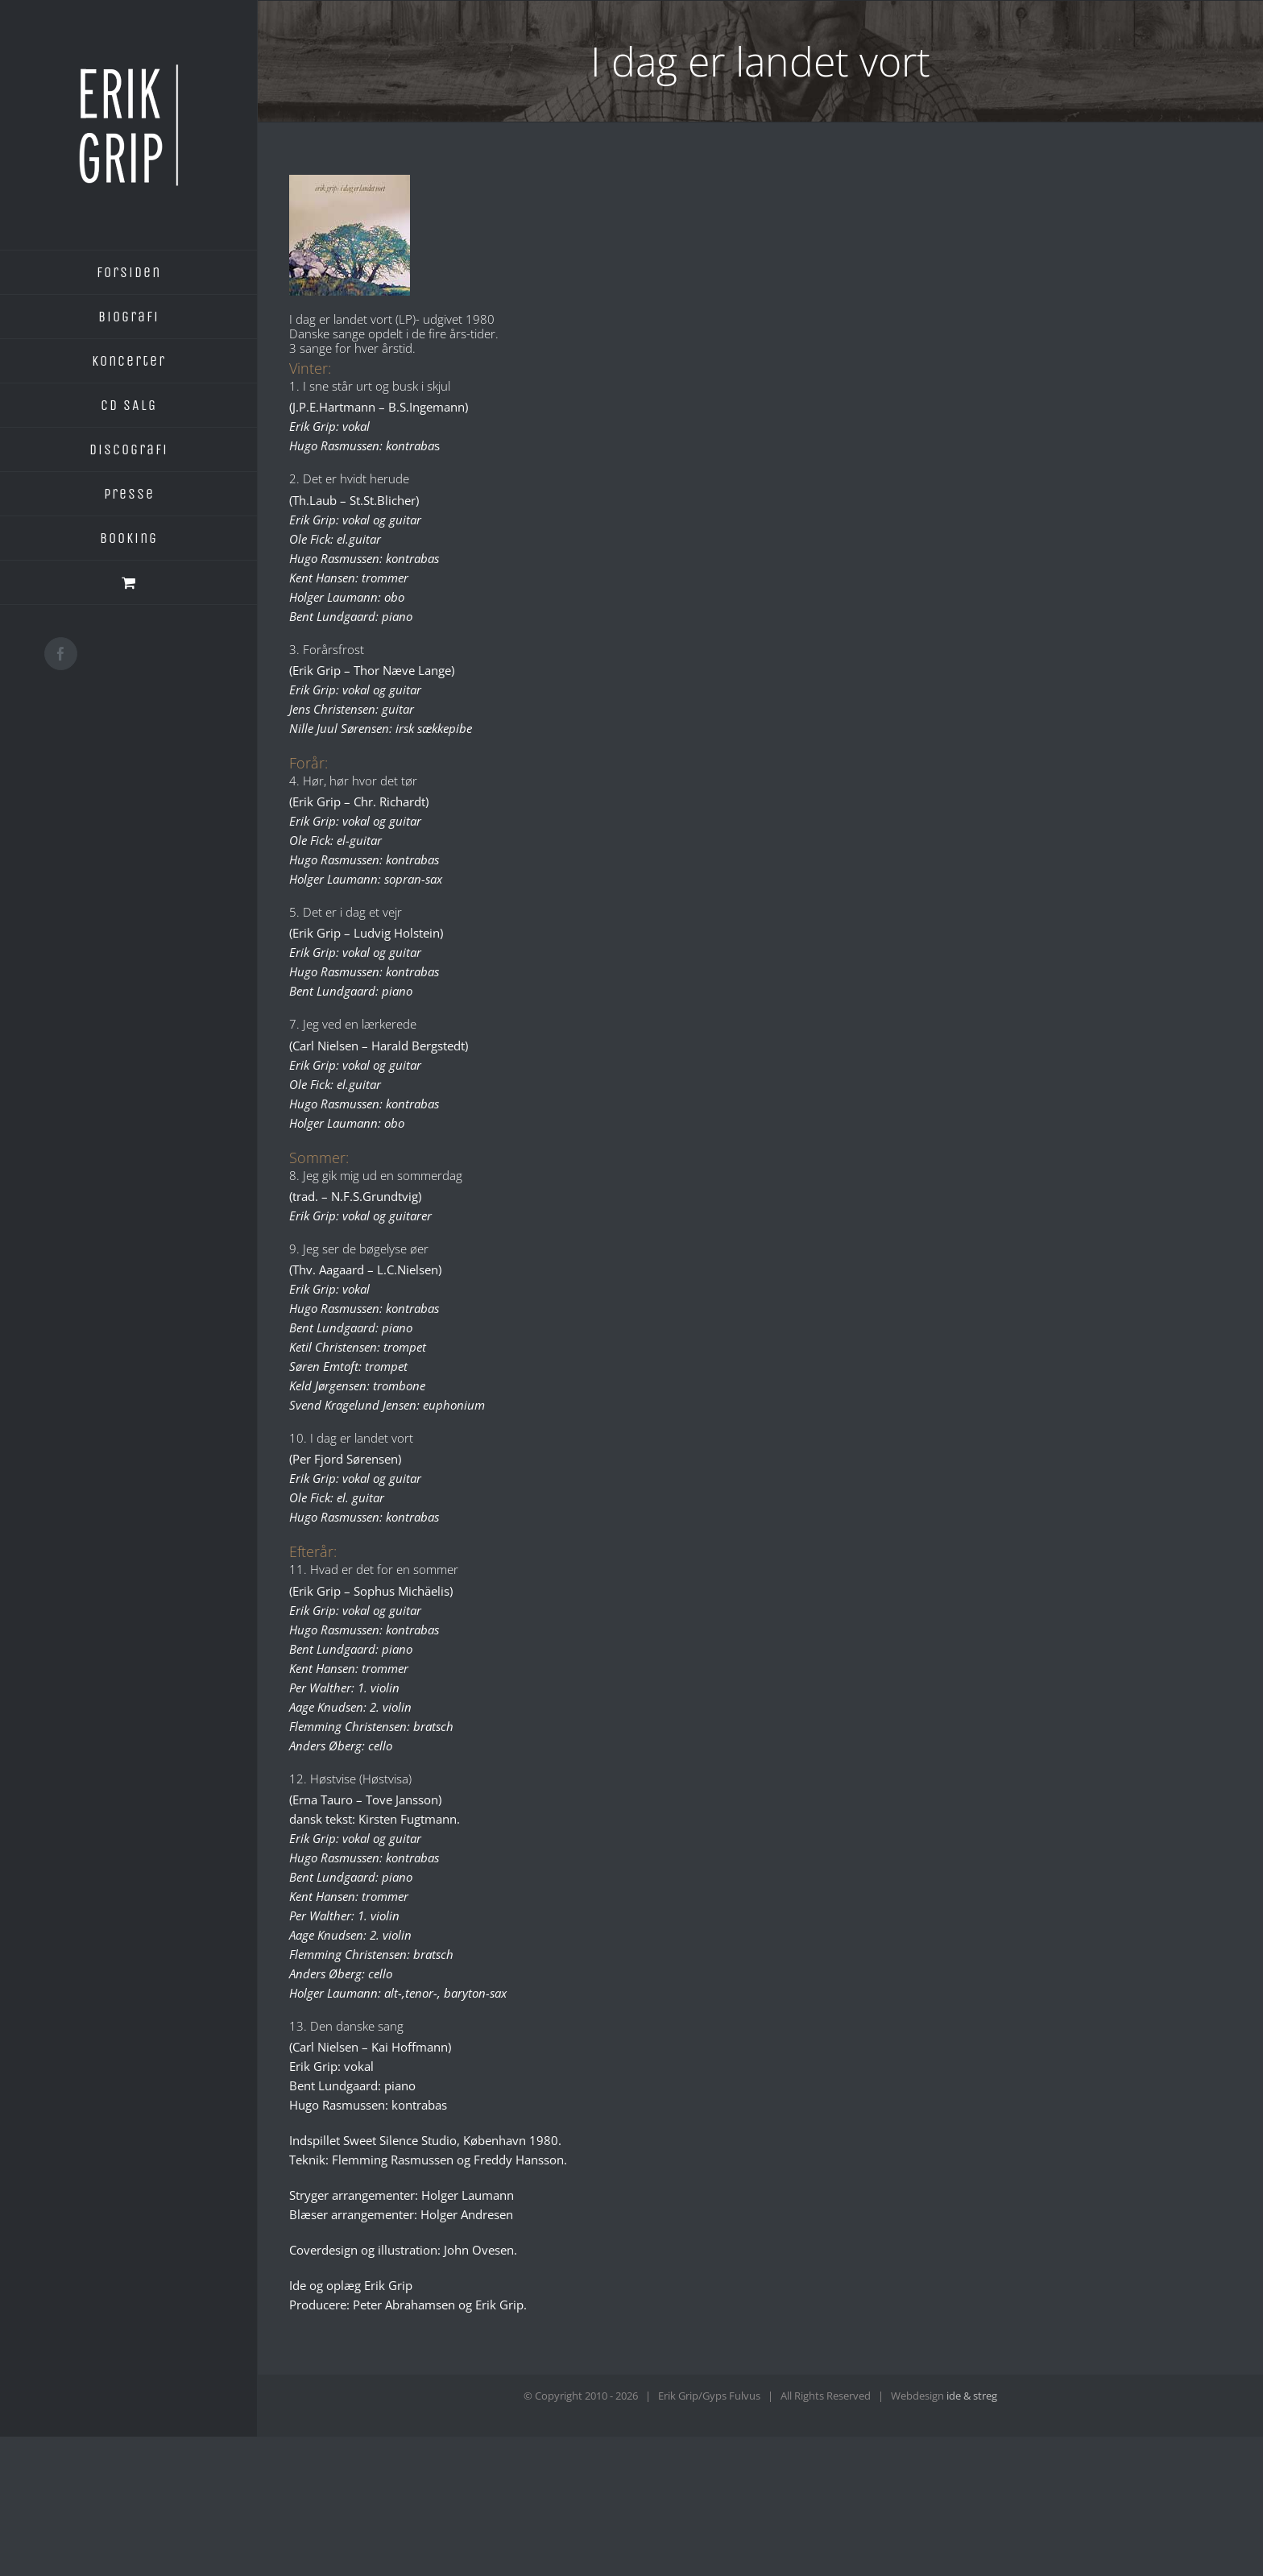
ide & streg (971, 2395)
